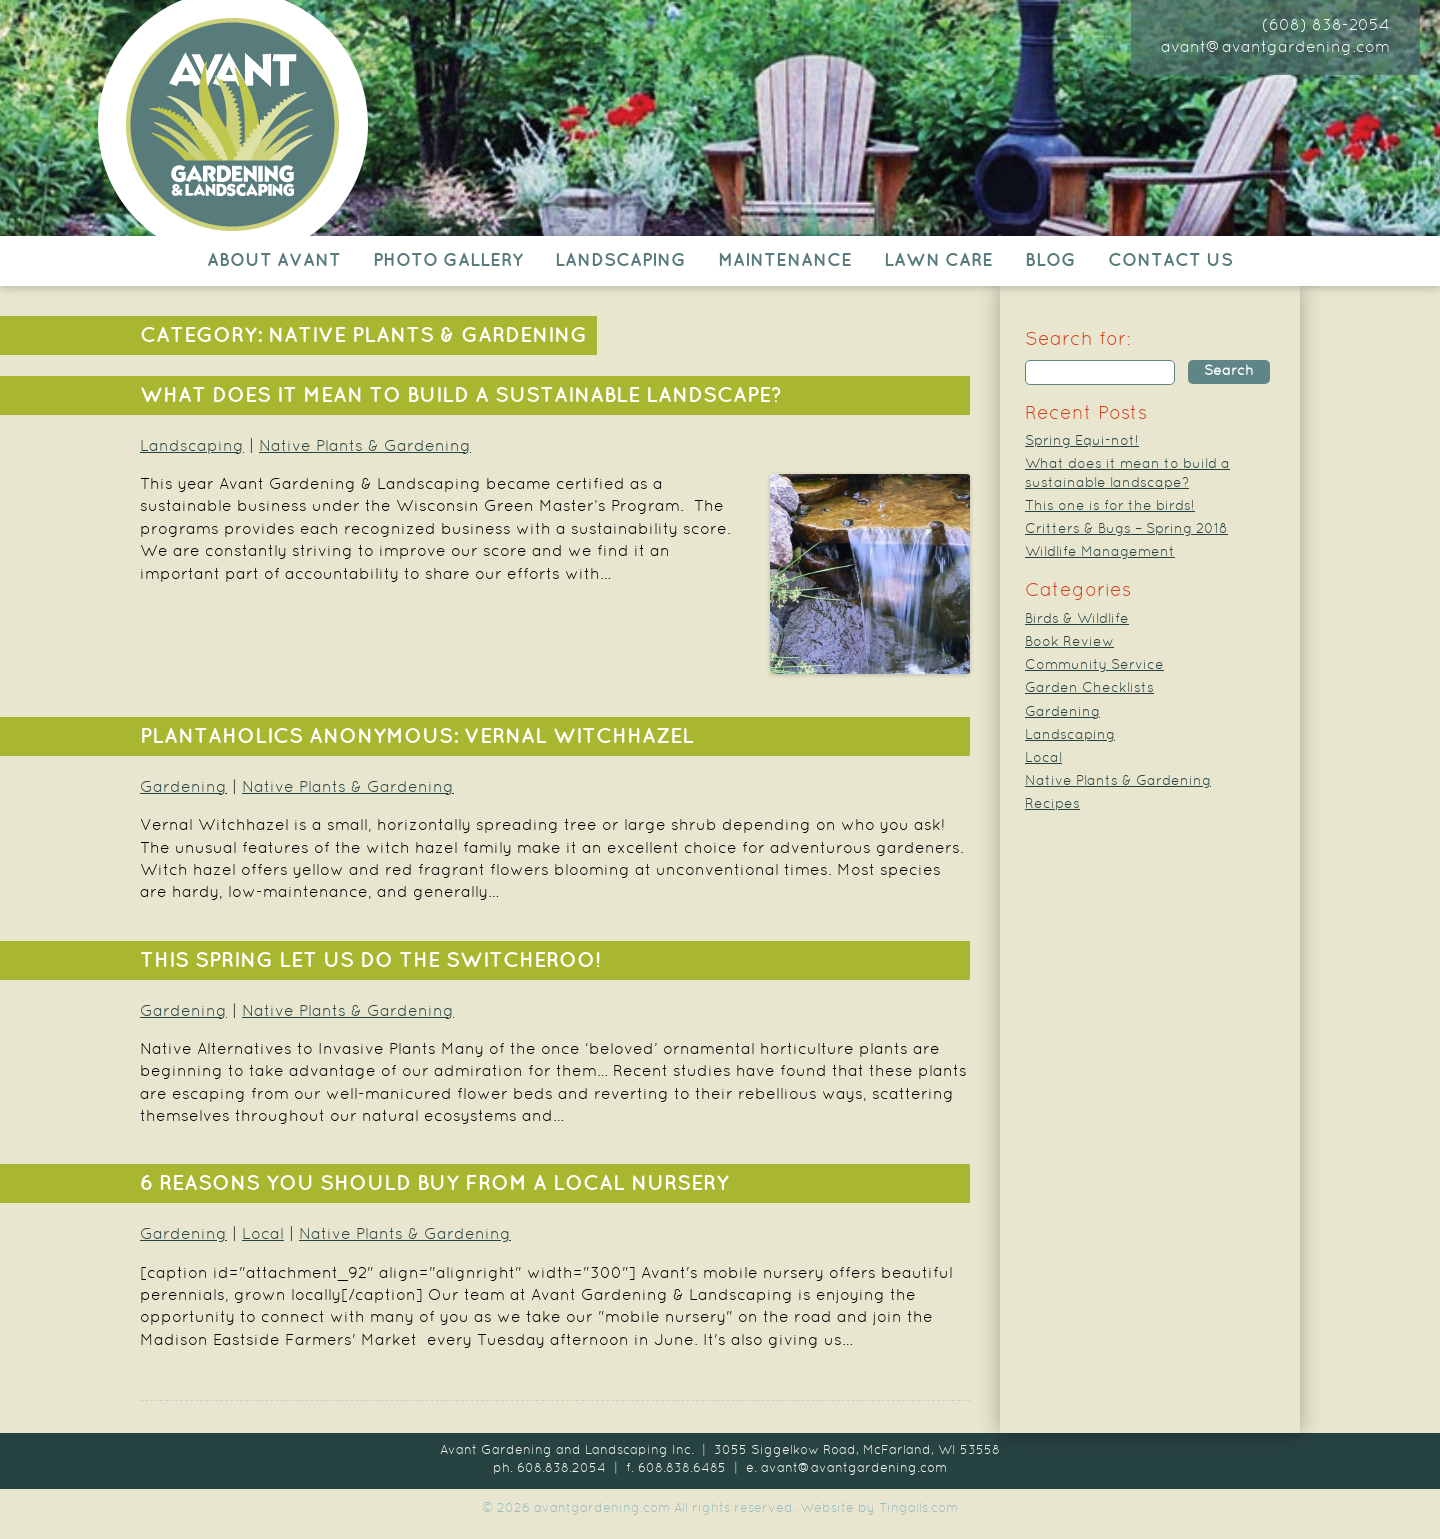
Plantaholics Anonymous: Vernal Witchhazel (417, 737)
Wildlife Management (1100, 552)
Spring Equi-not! (1082, 441)
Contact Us (1170, 260)
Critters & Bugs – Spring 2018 (1126, 529)
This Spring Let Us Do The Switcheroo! (370, 961)
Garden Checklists (1089, 688)
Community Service (1094, 665)
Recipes (1052, 804)
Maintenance (785, 260)
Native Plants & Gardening (365, 447)
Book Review (1069, 642)
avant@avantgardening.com (1275, 48)
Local (263, 1235)
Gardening (183, 788)
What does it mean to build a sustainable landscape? (461, 396)
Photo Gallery (448, 260)
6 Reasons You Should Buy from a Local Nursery (434, 1184)
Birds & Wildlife (1077, 619)
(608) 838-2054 (1326, 26)
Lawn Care (938, 260)
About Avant (274, 260)
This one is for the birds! (1110, 506)
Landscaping (620, 260)
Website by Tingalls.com (879, 1509)
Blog (1050, 260)
